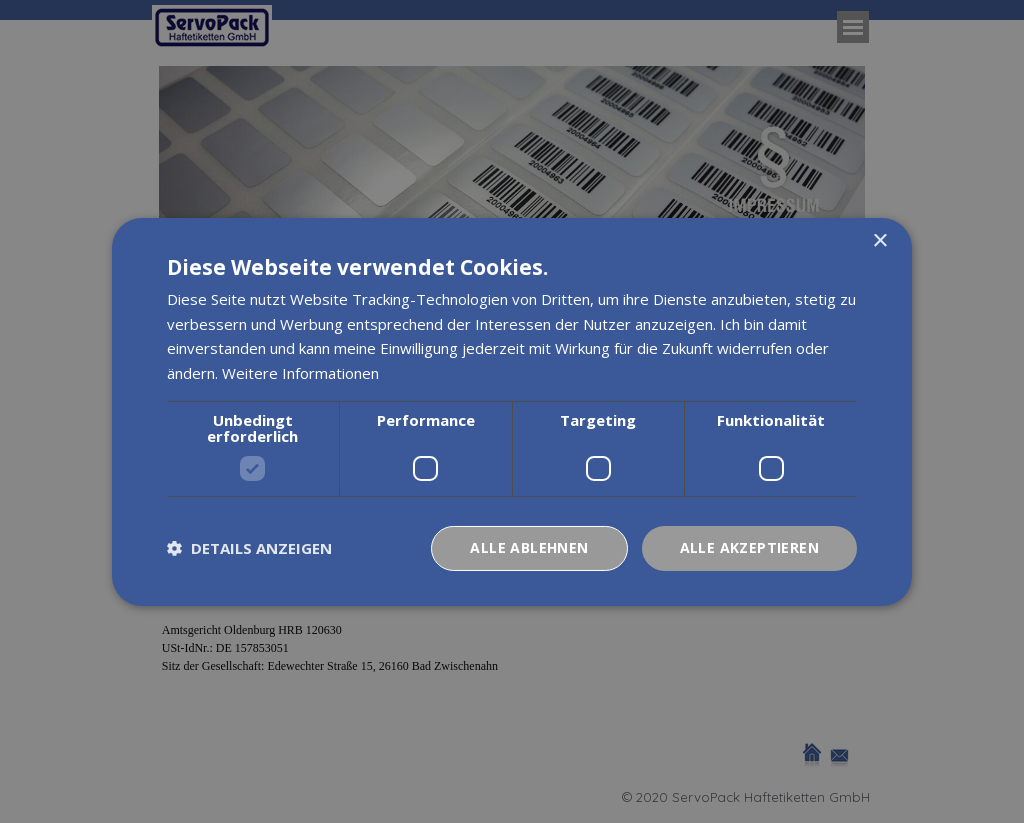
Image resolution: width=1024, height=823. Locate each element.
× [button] (879, 240)
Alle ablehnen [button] (529, 547)
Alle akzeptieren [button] (749, 547)
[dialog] (512, 411)
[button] (249, 548)
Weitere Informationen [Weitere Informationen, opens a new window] (300, 373)
